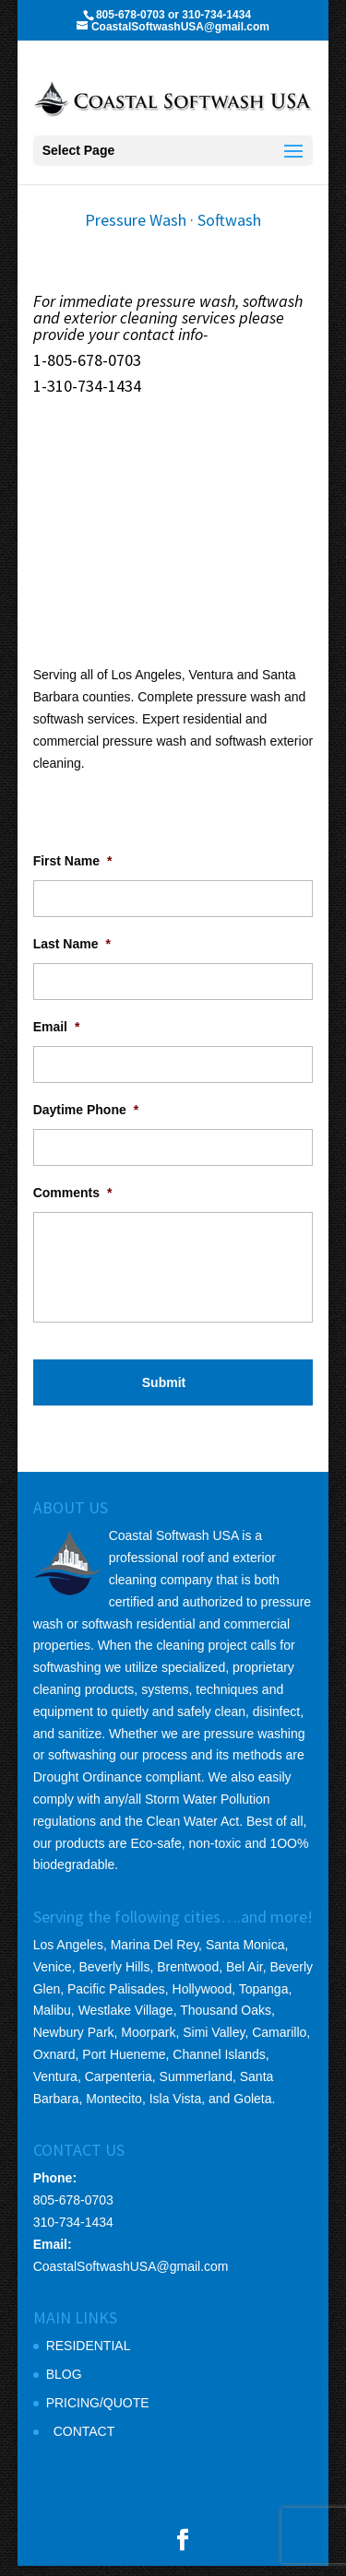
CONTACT (84, 2441)
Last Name (72, 954)
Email (56, 1036)
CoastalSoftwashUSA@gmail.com (131, 2276)
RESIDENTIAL (88, 2355)
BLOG (64, 2384)
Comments (73, 1202)
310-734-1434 (73, 2232)
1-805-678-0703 (87, 360)
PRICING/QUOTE (97, 2412)
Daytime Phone (86, 1119)
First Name (73, 871)
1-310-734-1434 (87, 385)
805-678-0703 (73, 2210)
